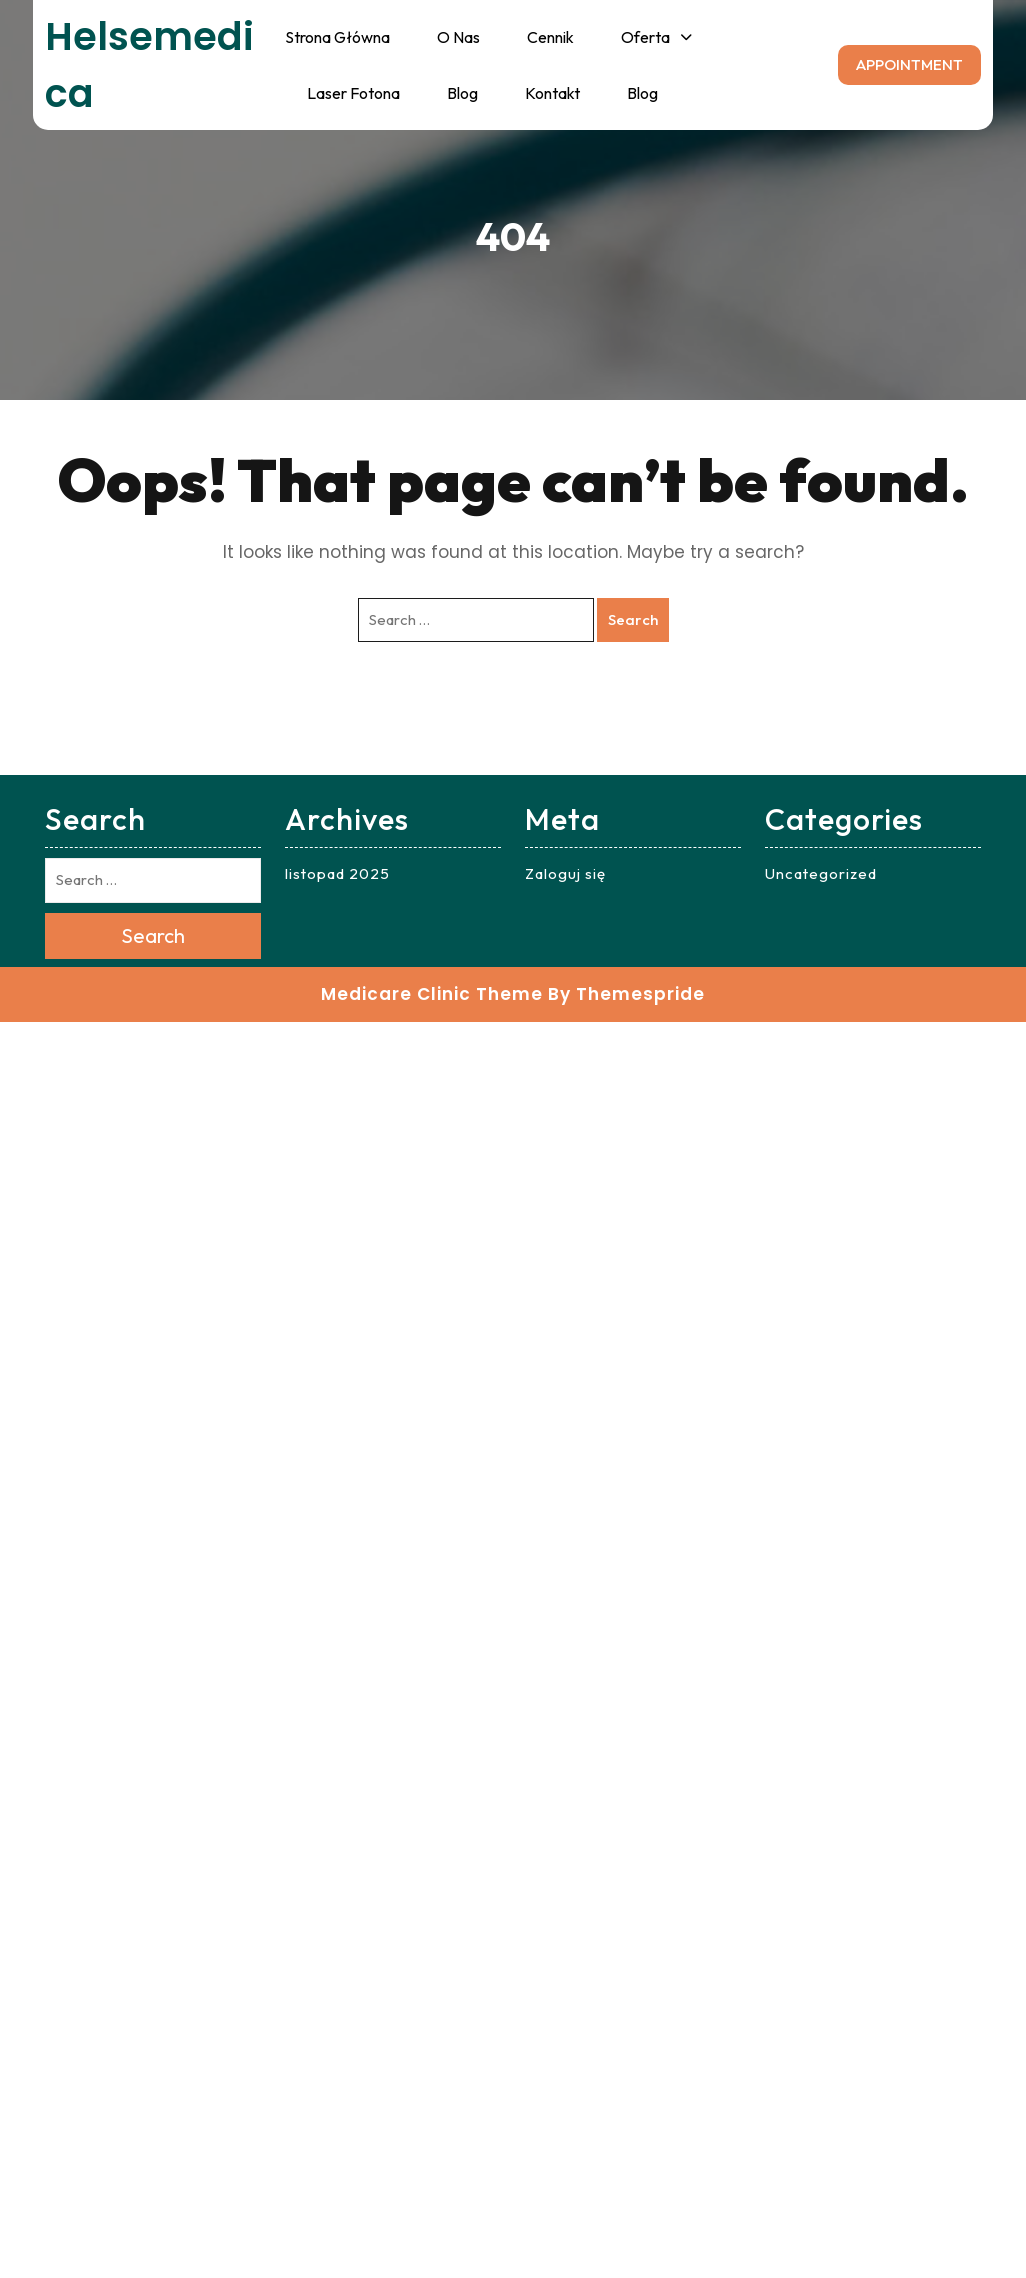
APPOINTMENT (909, 64)
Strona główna (337, 37)
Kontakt (552, 93)
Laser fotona (353, 93)
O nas (458, 37)
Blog (462, 93)
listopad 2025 (337, 873)
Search (633, 619)
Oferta (645, 37)
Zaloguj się (565, 873)
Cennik (550, 37)
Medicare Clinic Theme (432, 994)
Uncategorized (821, 873)
